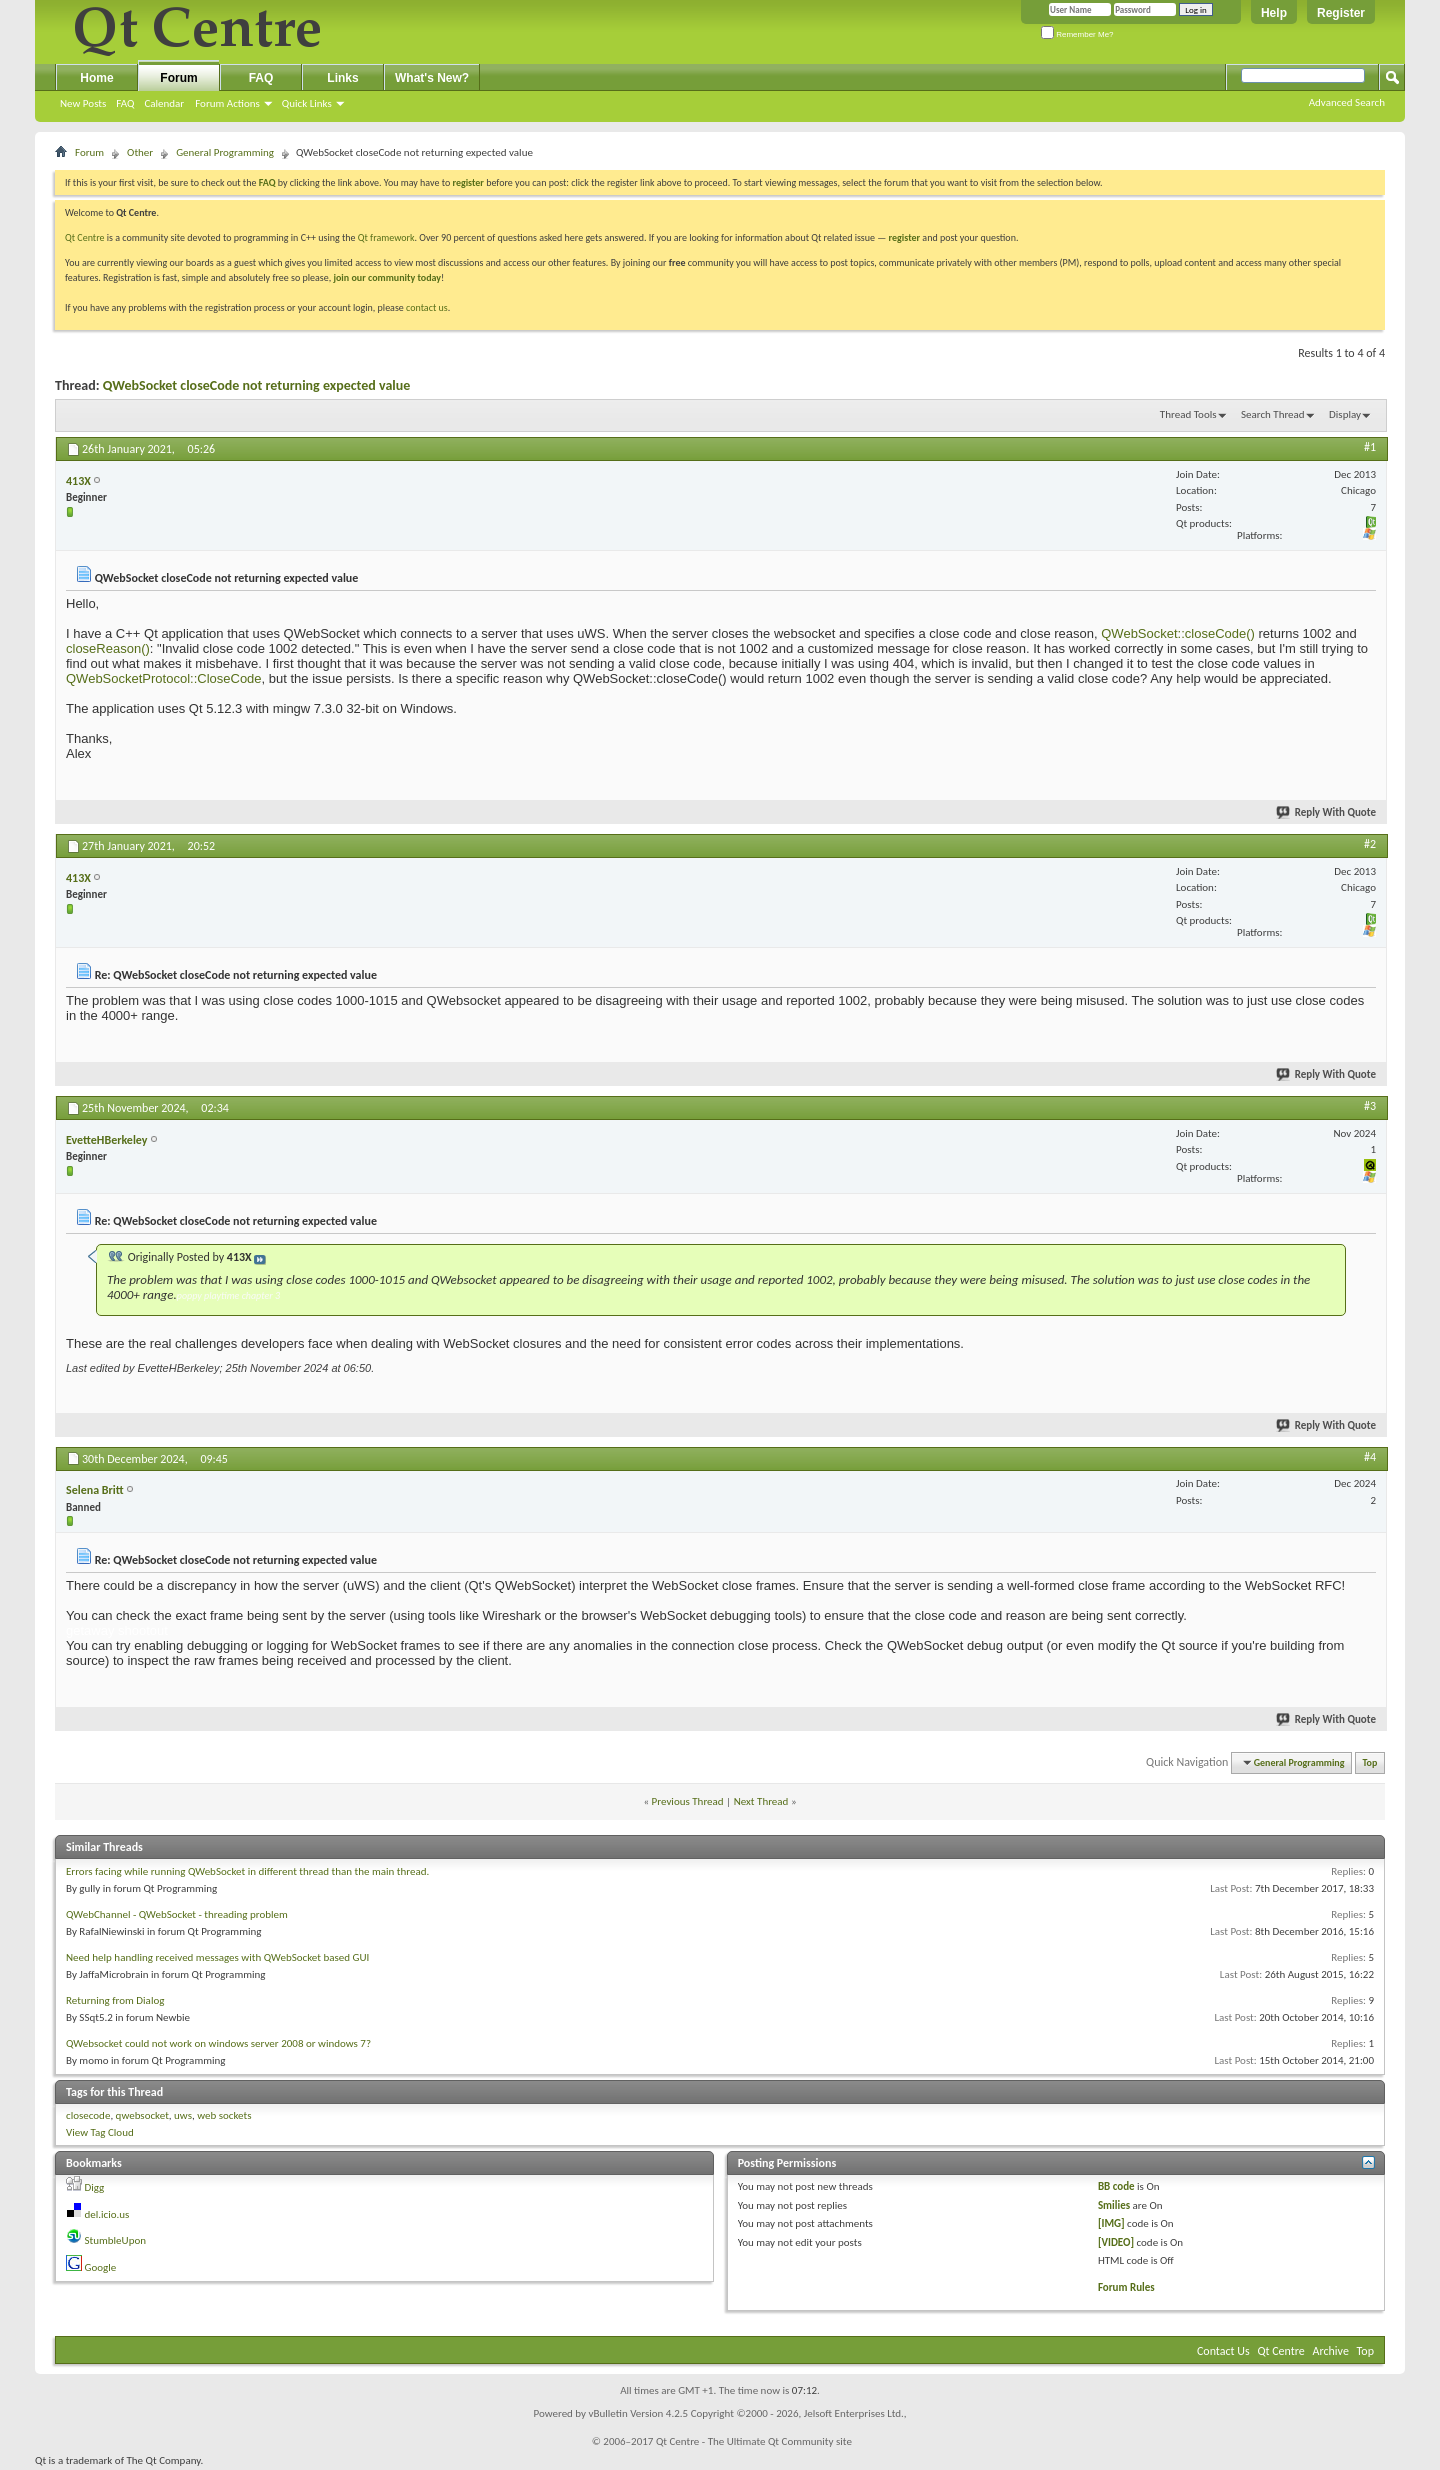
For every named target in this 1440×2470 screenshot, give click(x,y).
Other (140, 152)
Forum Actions (227, 103)
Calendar (164, 103)
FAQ (125, 103)
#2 (1370, 844)
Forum (178, 78)
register (904, 237)
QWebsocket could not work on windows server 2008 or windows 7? (218, 2043)
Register (1341, 13)
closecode (88, 2115)
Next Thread (761, 1801)
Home (96, 78)
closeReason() (108, 648)
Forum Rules (1126, 2287)
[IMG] (1111, 2223)
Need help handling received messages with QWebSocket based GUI (217, 1957)
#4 (1370, 1457)
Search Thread (1273, 414)
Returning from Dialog (115, 2000)
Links (342, 78)
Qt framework (386, 237)
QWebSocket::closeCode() (1176, 633)
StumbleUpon (116, 2240)
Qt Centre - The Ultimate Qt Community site (754, 2441)
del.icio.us (107, 2214)
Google (101, 2267)
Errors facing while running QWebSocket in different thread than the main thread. (247, 1871)
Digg (95, 2187)
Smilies (1114, 2205)
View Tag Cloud (100, 2132)
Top (1370, 1762)
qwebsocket (142, 2115)
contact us (427, 307)
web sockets (224, 2115)
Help (1274, 13)
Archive (1331, 2351)
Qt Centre (85, 237)
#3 (1370, 1106)
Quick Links (307, 103)
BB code (1116, 2186)
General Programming (225, 152)
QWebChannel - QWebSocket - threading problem (177, 1914)
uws (183, 2115)
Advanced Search (1347, 102)
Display (1345, 414)
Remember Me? (1077, 34)
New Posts (83, 103)
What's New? (432, 78)
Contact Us (1223, 2351)
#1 (1370, 447)
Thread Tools (1188, 414)
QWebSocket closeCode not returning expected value (257, 385)
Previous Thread (688, 1801)
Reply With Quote (1327, 812)
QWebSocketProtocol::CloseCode (164, 678)
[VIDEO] (1116, 2242)
